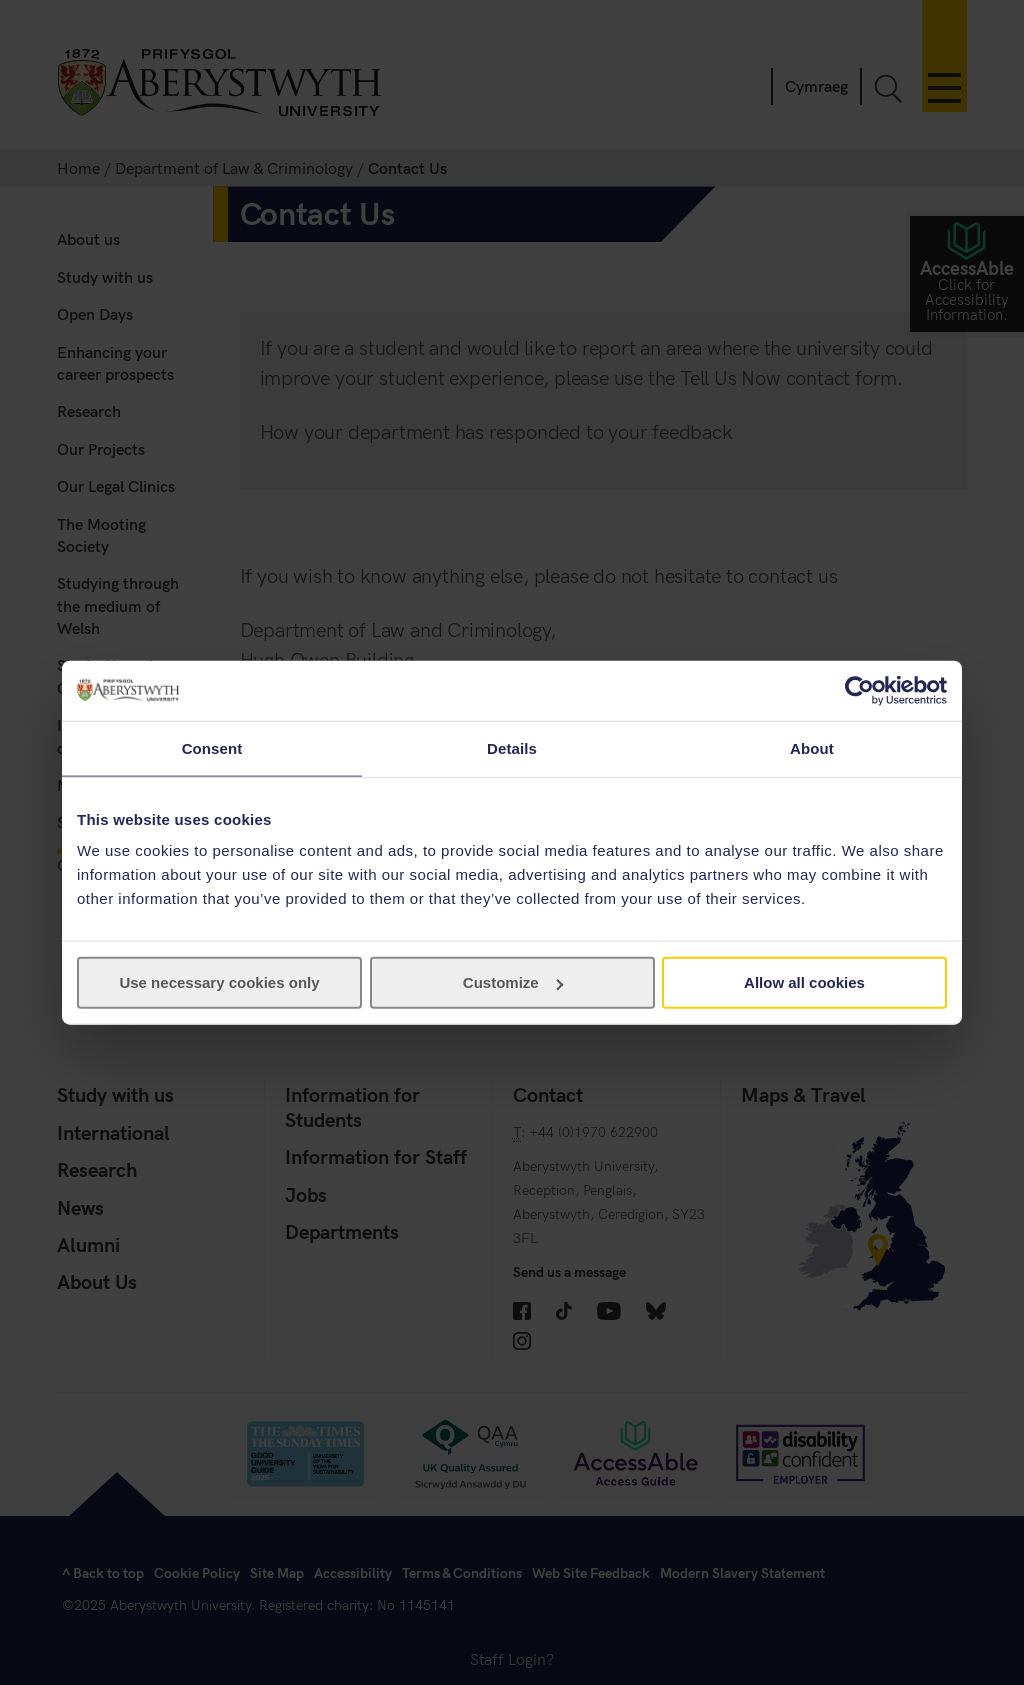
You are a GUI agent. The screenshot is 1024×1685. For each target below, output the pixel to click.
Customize (513, 982)
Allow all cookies (804, 982)
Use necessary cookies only (219, 982)
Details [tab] (512, 747)
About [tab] (812, 747)
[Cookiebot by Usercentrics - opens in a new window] (859, 690)
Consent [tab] (212, 747)
